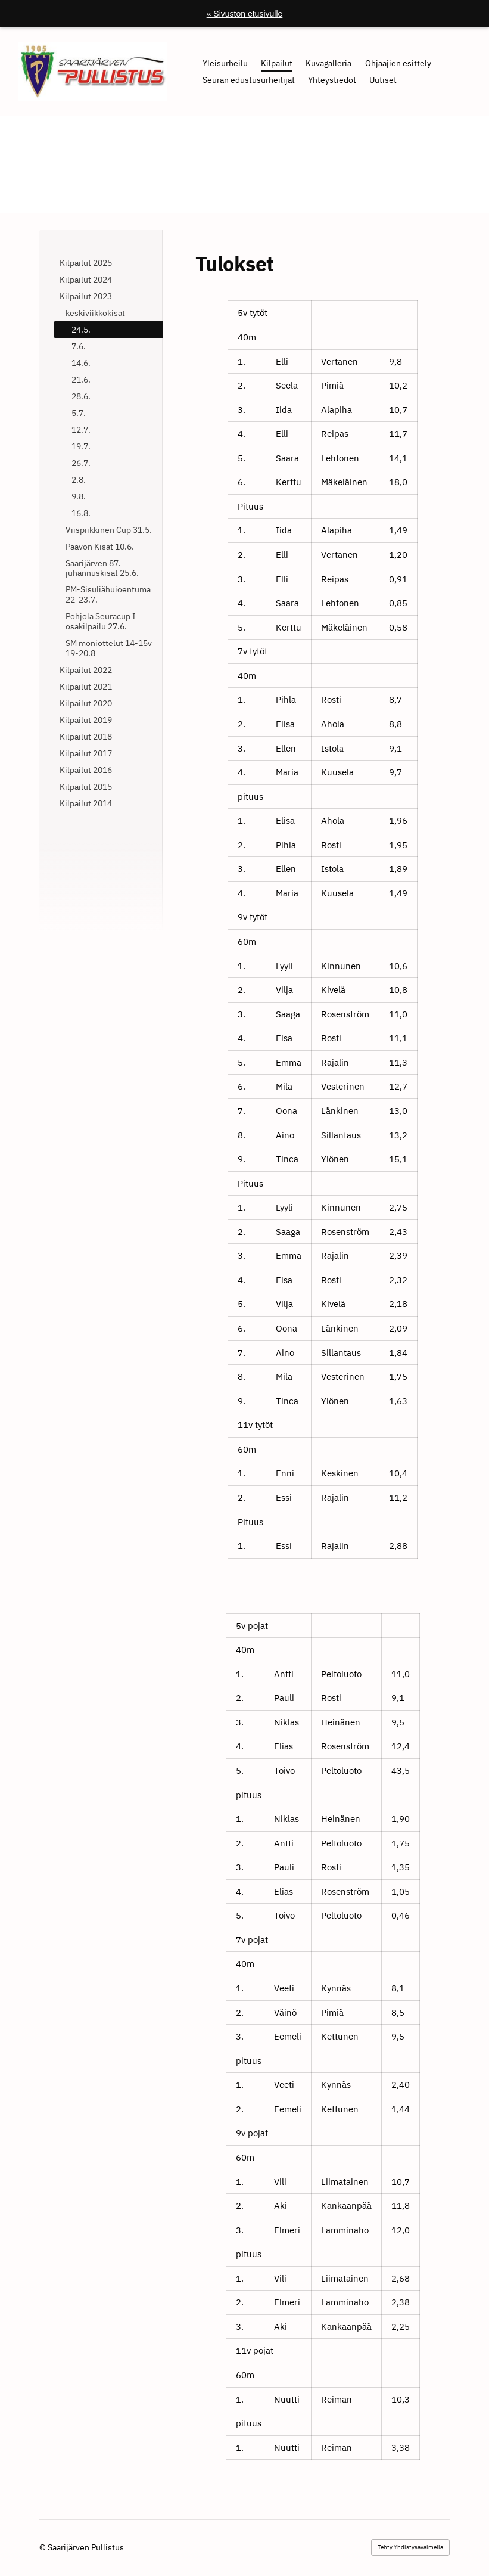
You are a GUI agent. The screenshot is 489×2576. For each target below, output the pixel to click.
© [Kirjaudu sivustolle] (43, 2547)
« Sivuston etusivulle (245, 13)
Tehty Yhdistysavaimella (410, 2547)
